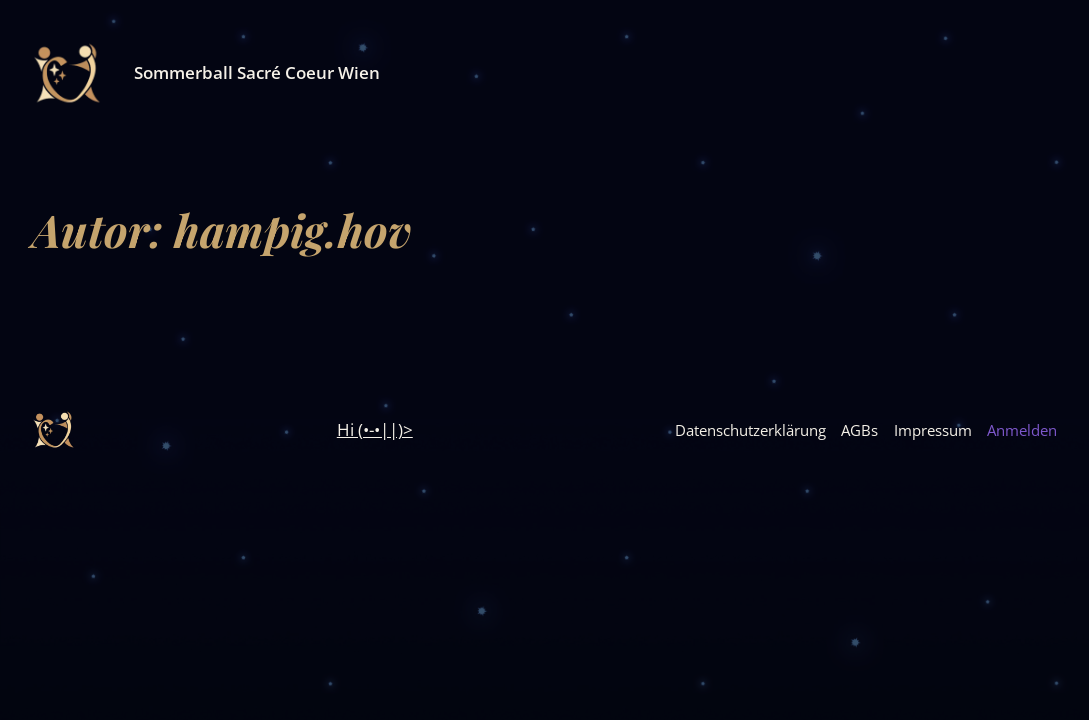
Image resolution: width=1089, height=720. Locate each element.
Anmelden (1022, 430)
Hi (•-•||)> (375, 429)
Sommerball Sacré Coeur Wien (257, 72)
